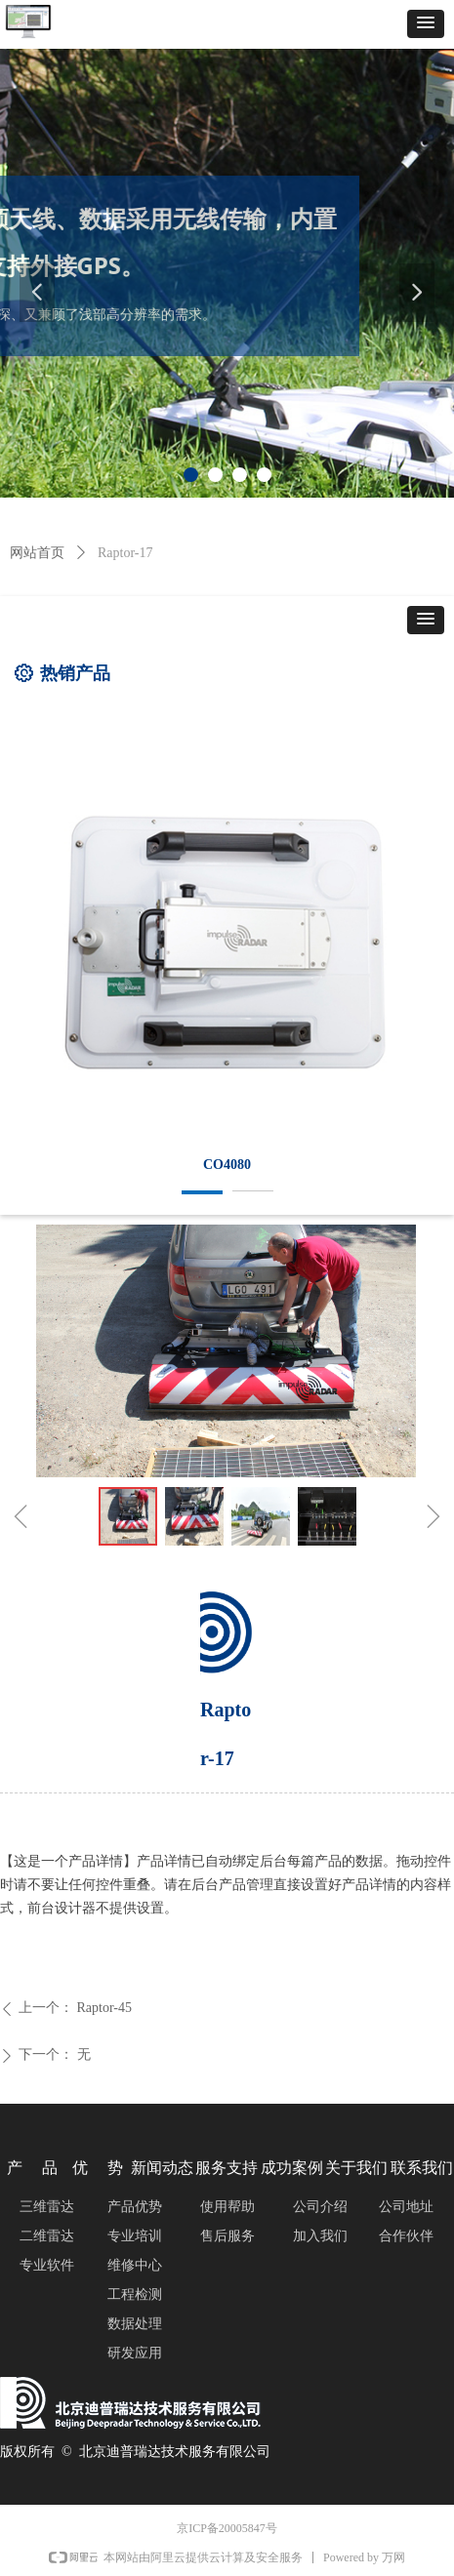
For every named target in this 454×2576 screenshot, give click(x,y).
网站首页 (37, 552)
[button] (425, 24)
